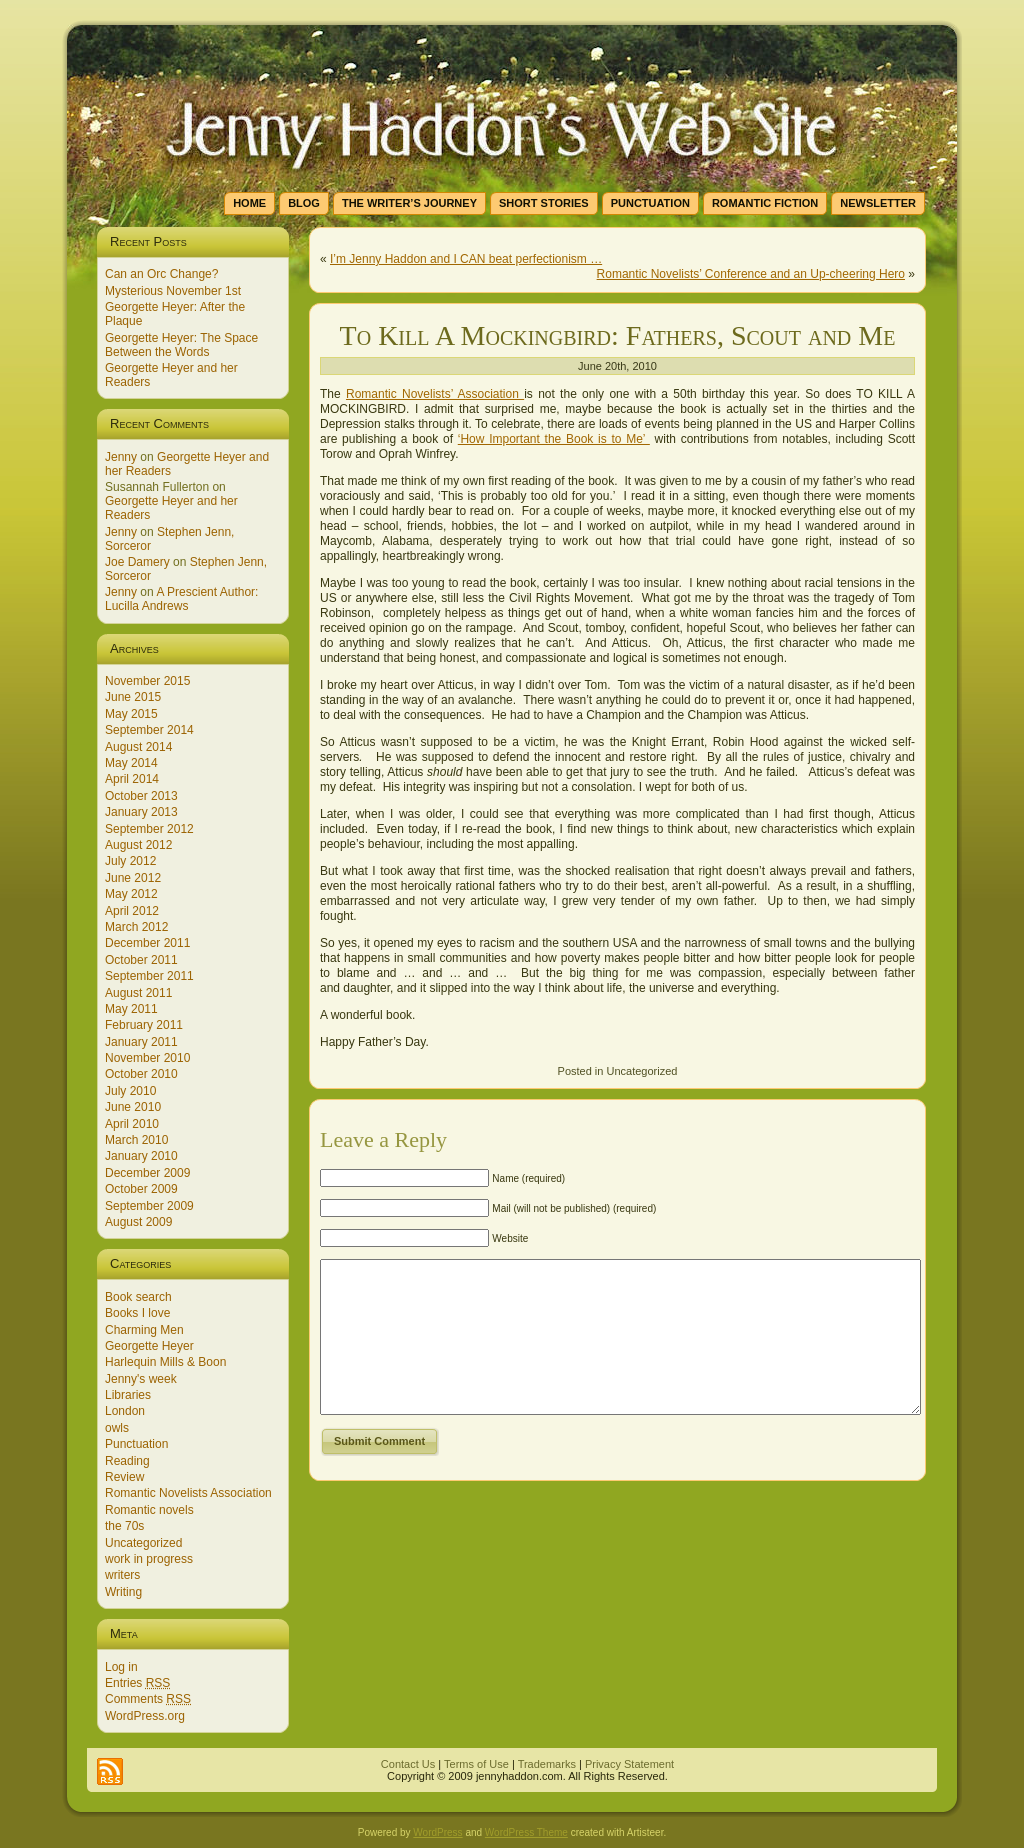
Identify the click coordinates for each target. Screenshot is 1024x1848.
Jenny (121, 457)
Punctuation (136, 1444)
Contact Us (408, 1764)
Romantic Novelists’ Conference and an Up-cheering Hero (751, 274)
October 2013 (141, 796)
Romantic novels (149, 1510)
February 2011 (144, 1025)
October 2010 (141, 1074)
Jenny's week (141, 1379)
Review (124, 1477)
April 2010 (132, 1124)
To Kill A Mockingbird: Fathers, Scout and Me (618, 335)
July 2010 (130, 1091)
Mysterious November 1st (173, 291)
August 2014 (138, 747)
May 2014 (131, 763)
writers (122, 1575)
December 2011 (147, 943)
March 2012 (136, 927)
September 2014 (149, 730)
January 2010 (141, 1156)
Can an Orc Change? (161, 274)
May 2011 (131, 1009)
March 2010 (136, 1140)
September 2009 (149, 1206)
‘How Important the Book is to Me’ (554, 439)
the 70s (124, 1526)
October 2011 (141, 960)
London (125, 1411)
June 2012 (133, 878)
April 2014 (132, 779)
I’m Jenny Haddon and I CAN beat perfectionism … (466, 259)
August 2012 (138, 845)
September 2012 (149, 829)
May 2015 (131, 714)
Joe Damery (137, 562)
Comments (148, 1699)
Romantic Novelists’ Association (435, 394)
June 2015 (133, 697)
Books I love (137, 1313)
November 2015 (147, 681)
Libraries (128, 1395)
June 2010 (133, 1107)
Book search (138, 1297)
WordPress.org (145, 1716)
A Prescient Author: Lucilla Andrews (181, 599)
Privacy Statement (629, 1764)
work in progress (149, 1559)
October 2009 (141, 1189)
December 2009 (147, 1173)
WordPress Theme (526, 1832)
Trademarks (547, 1764)
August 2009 (138, 1222)
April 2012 (132, 911)
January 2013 (141, 812)
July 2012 (130, 861)
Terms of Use (476, 1764)
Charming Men (144, 1330)
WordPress (437, 1832)
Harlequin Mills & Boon (165, 1362)
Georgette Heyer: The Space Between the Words (181, 345)
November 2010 (147, 1058)
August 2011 (138, 993)
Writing (123, 1592)
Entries (137, 1683)
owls (117, 1428)
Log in (121, 1667)
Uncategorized (143, 1543)
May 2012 (131, 894)
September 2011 (149, 976)
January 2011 (141, 1042)
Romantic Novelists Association (188, 1493)
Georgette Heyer (149, 1346)
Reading (127, 1461)
